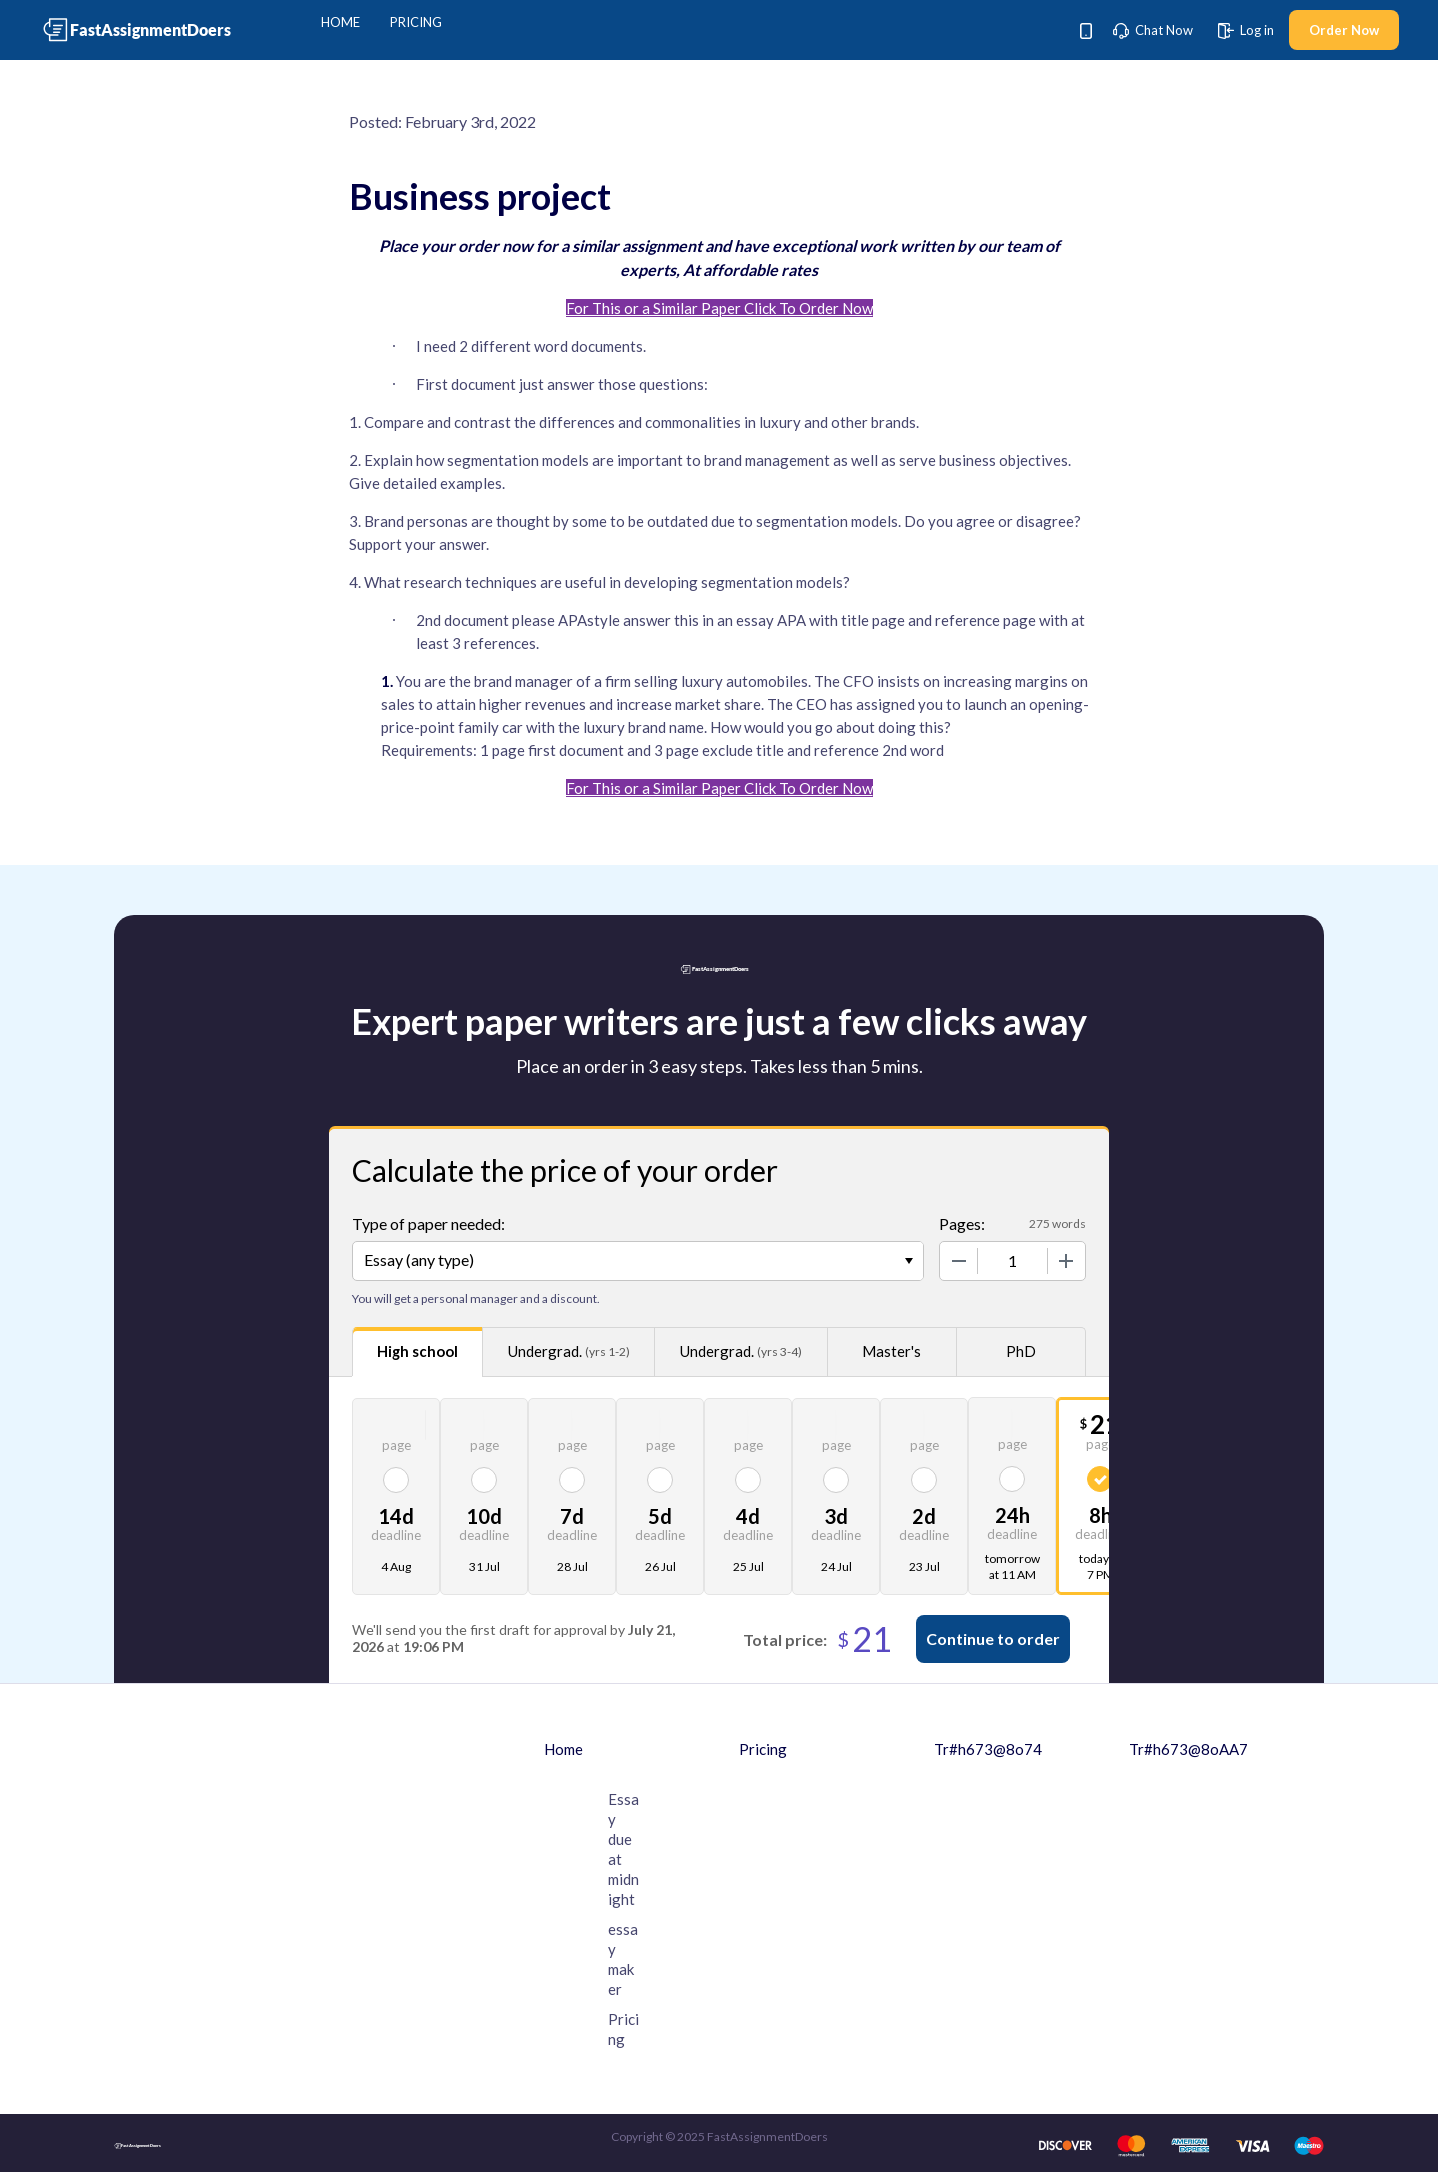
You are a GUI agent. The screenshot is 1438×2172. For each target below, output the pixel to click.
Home (340, 22)
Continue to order (993, 1638)
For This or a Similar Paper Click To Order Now (719, 308)
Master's (891, 1351)
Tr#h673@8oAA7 (1188, 1749)
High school (417, 1351)
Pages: (962, 1223)
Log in (1246, 30)
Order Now (1344, 30)
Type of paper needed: (428, 1223)
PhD (1021, 1351)
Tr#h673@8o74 (988, 1749)
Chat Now (1153, 30)
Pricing (416, 22)
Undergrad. (569, 1351)
